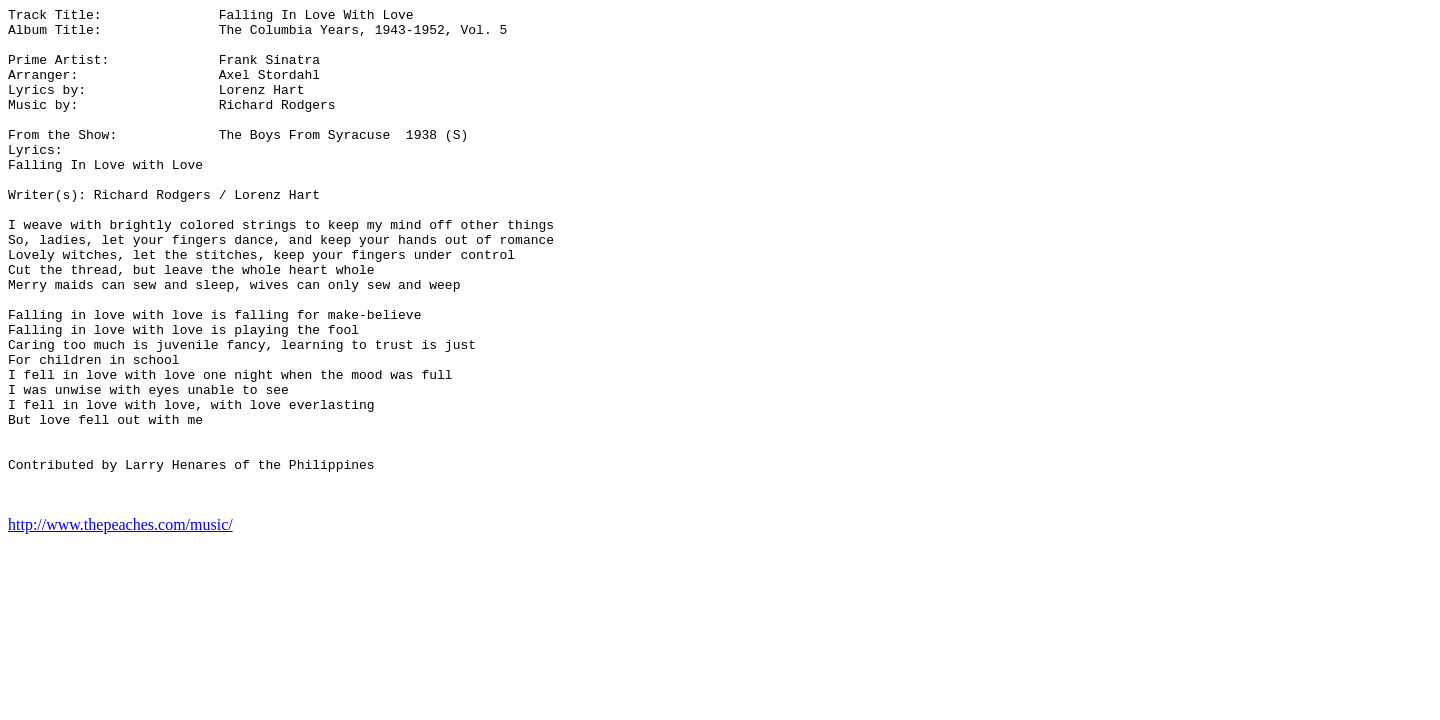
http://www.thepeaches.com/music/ (120, 623)
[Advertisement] (1352, 308)
